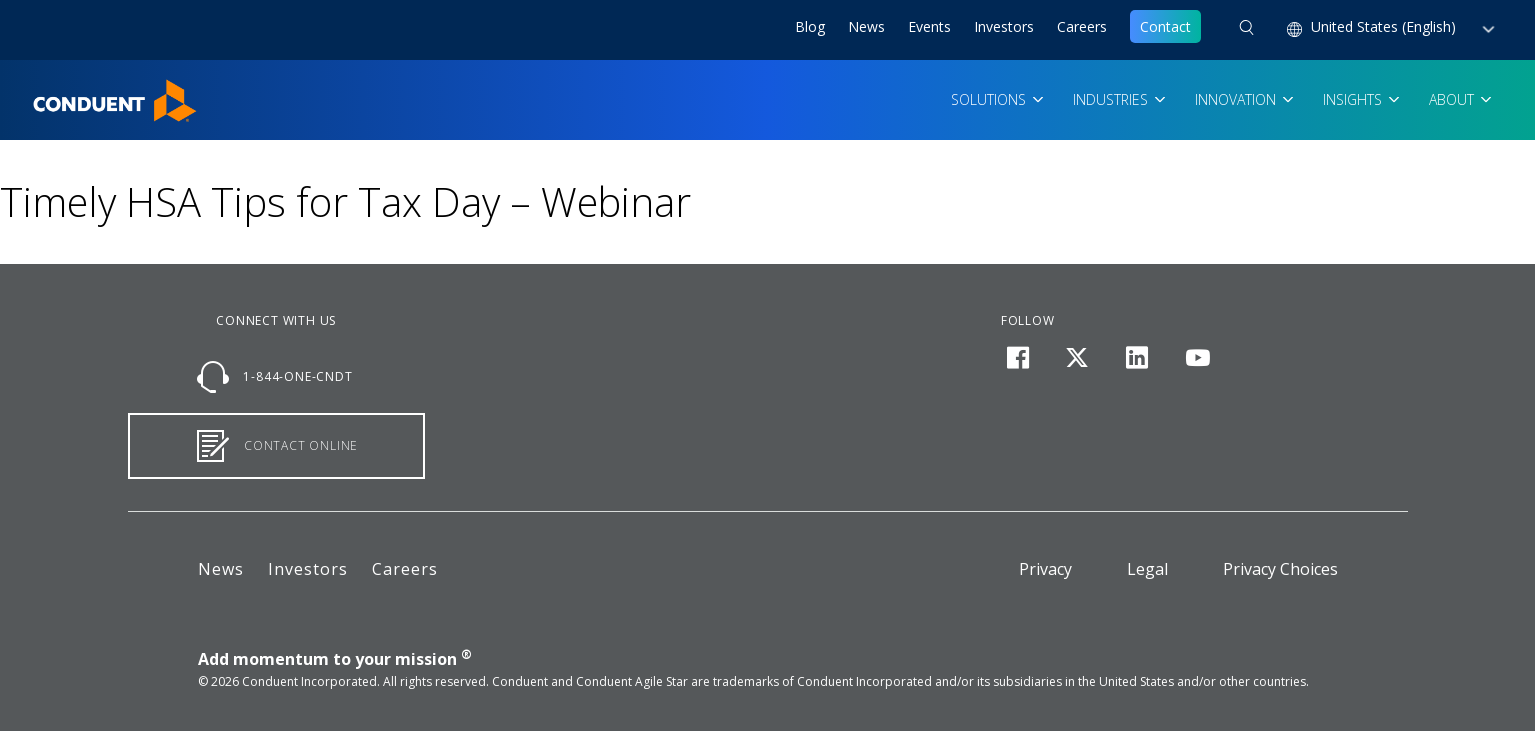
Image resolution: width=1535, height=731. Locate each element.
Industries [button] (1112, 99)
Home (52, 91)
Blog (810, 26)
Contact (1165, 26)
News (866, 26)
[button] (1246, 30)
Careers (1082, 26)
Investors (1004, 26)
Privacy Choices (1280, 569)
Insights (1354, 99)
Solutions (990, 99)
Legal (1147, 569)
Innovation (1237, 99)
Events (929, 26)
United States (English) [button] (1385, 26)
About (1453, 99)
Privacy (1045, 569)
